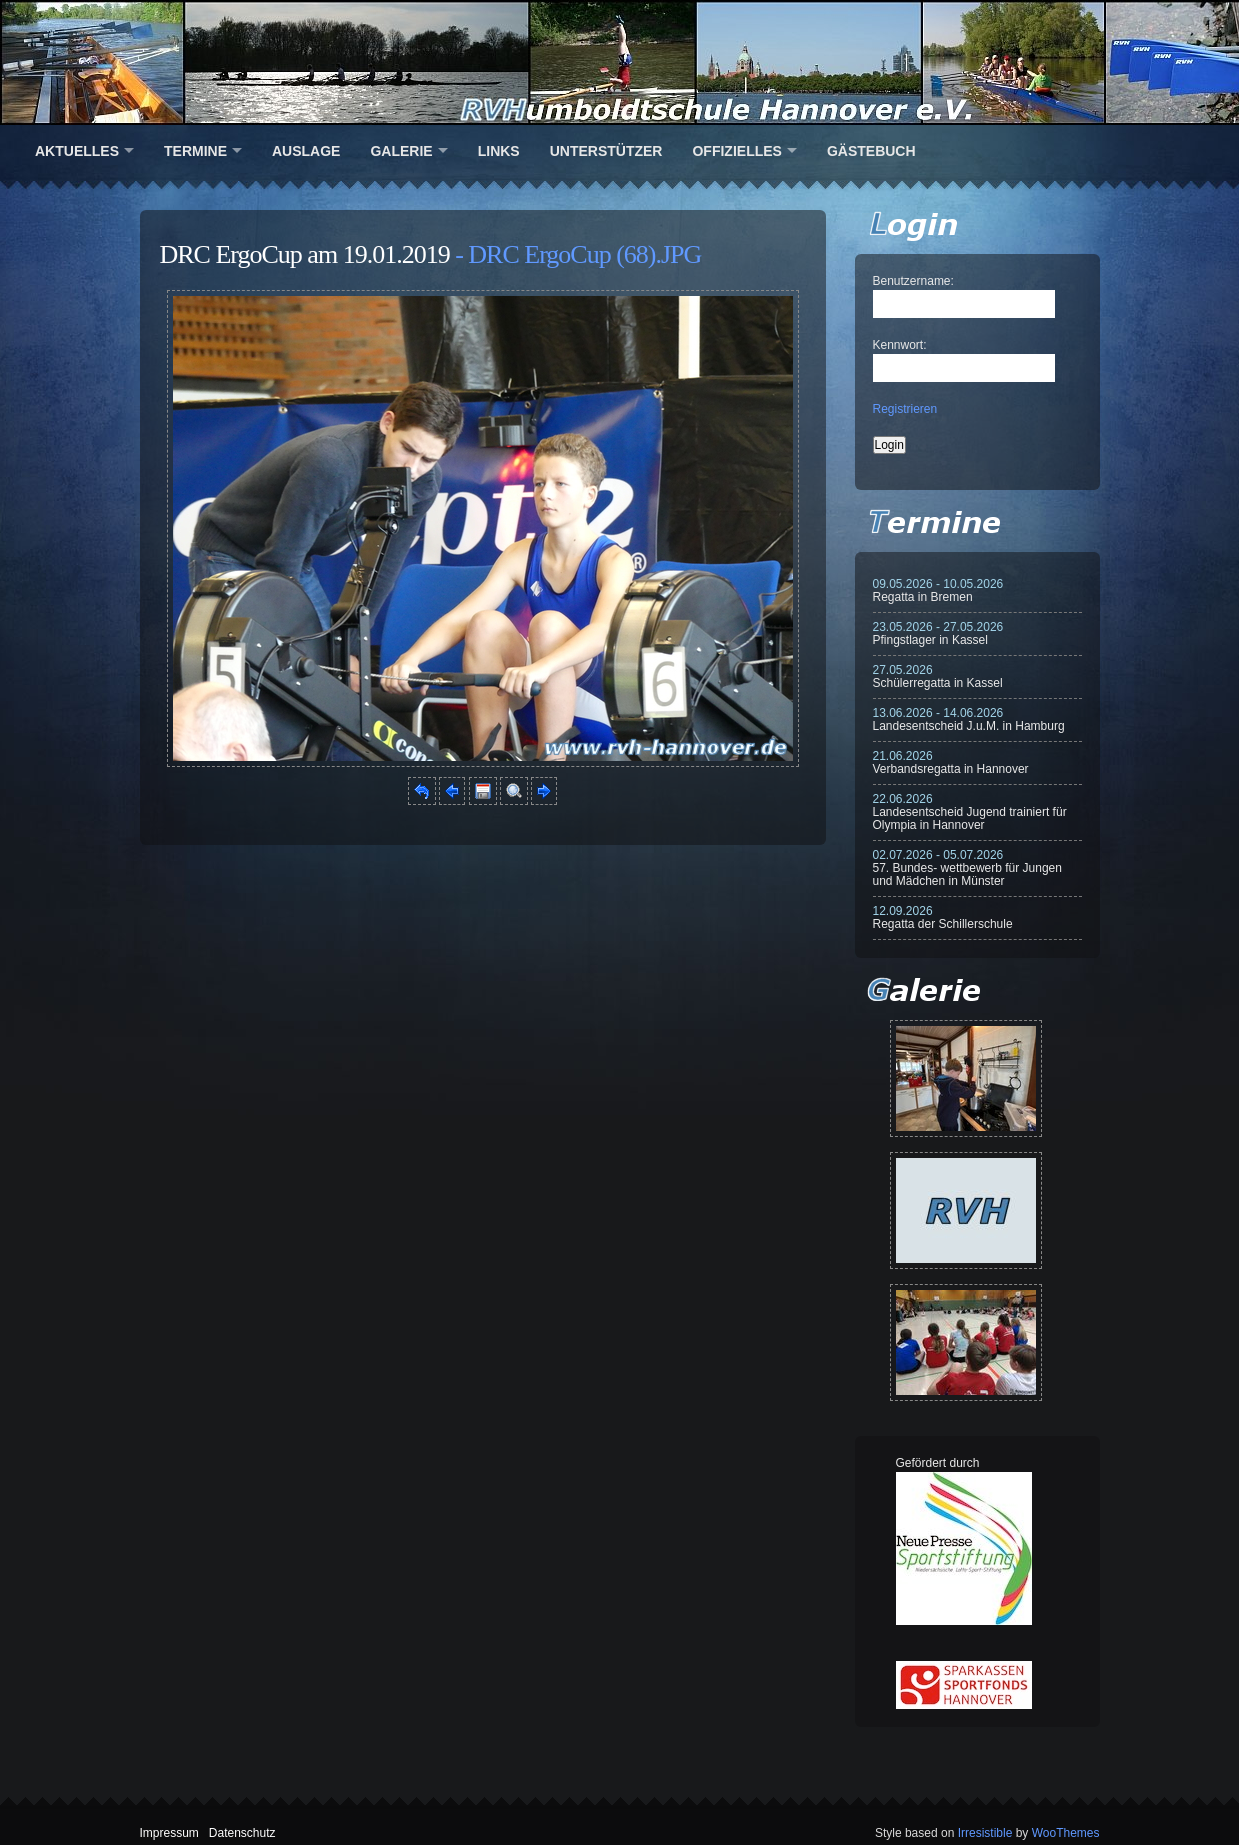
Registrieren (905, 409)
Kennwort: (900, 345)
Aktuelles (77, 151)
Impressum (169, 1833)
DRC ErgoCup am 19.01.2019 (305, 254)
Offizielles (736, 151)
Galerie (401, 151)
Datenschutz (242, 1833)
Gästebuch (871, 151)
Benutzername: (913, 281)
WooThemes (1066, 1833)
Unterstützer (606, 151)
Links (499, 151)
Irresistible (985, 1833)
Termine (195, 151)
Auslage (306, 151)
